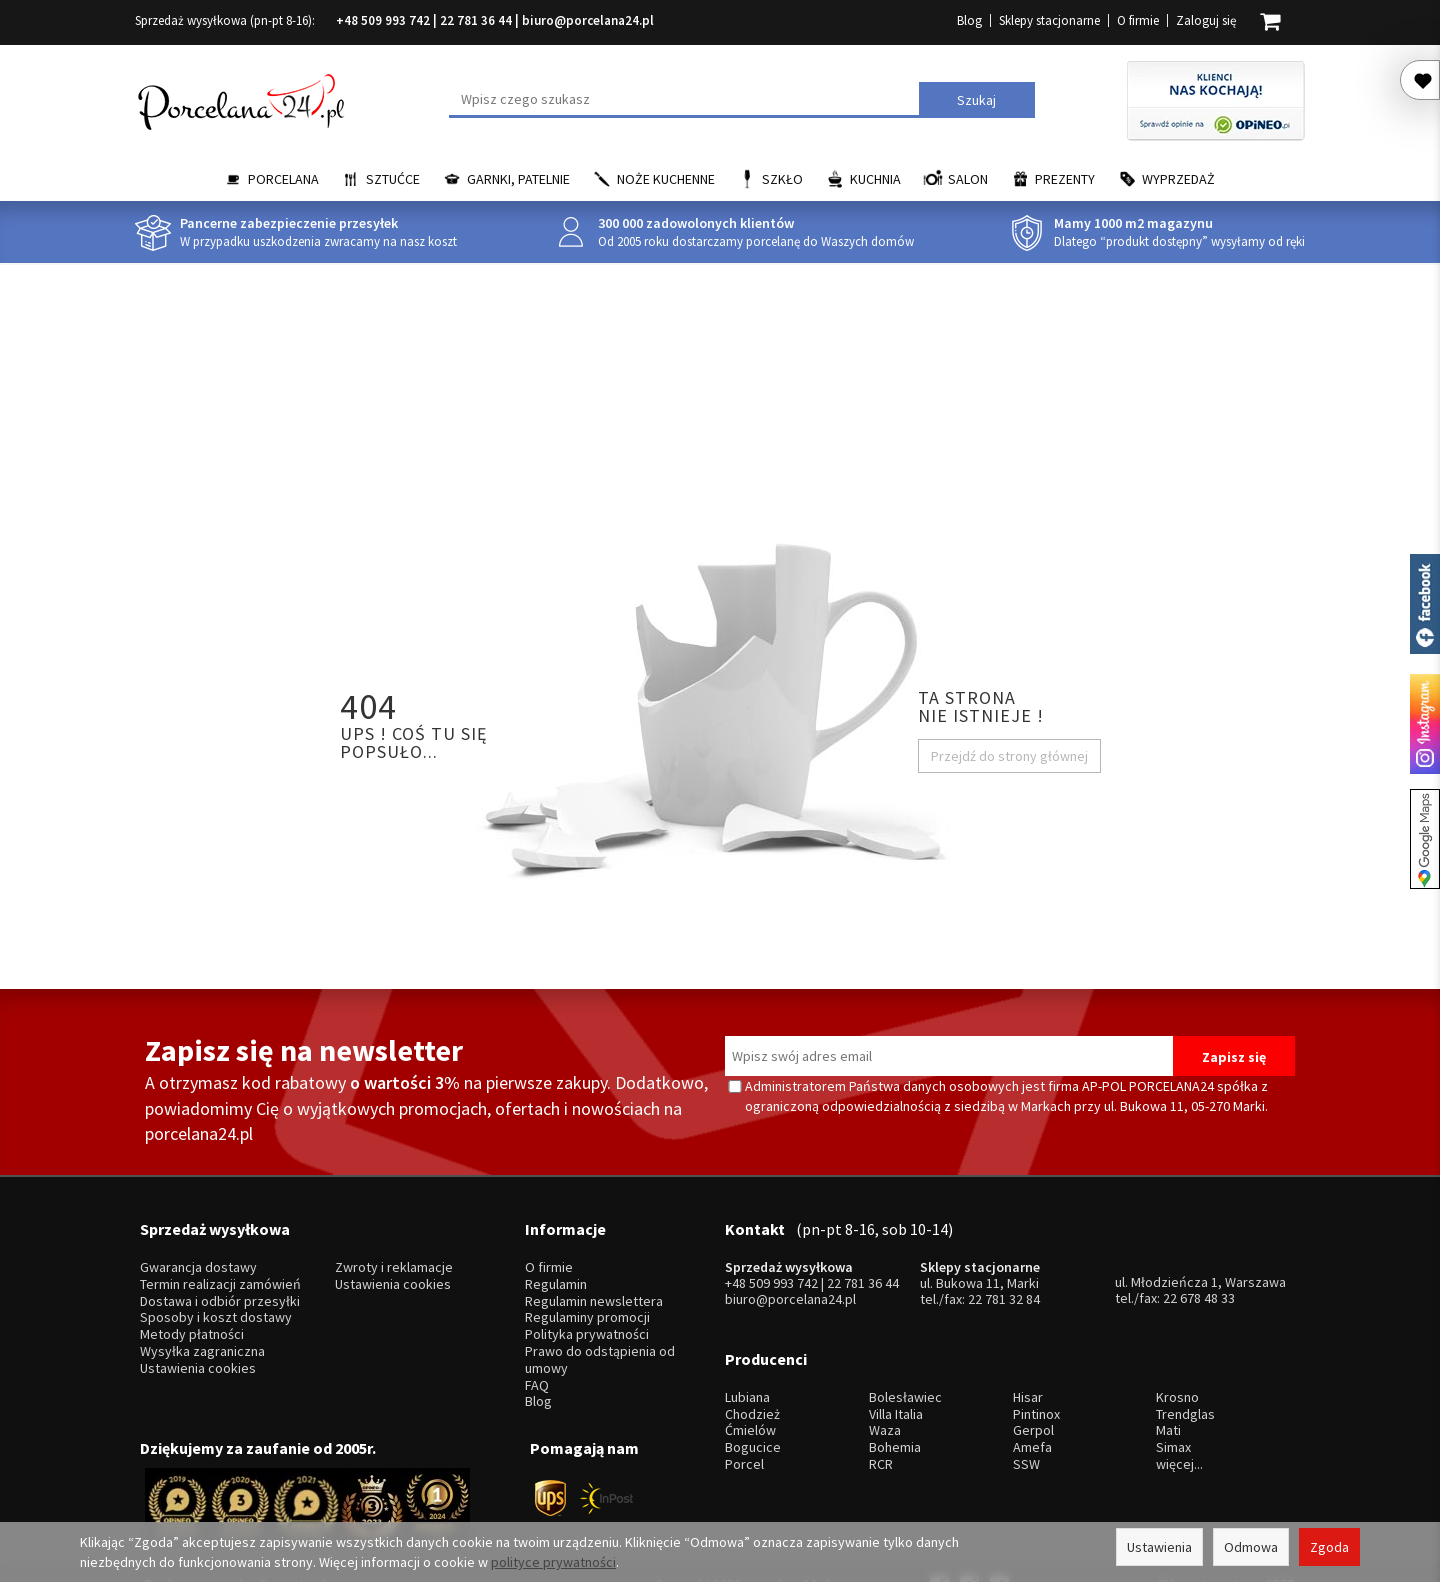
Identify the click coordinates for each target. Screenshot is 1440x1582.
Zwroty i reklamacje (394, 1243)
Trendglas (1185, 1365)
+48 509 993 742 (383, 20)
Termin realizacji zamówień (220, 1260)
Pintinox (1036, 1365)
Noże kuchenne (666, 179)
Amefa (1032, 1399)
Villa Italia (896, 1365)
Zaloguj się (1206, 20)
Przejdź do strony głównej (1009, 756)
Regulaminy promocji (587, 1293)
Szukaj (976, 100)
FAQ (537, 1360)
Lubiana (747, 1348)
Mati (1168, 1382)
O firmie (1138, 20)
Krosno (1177, 1348)
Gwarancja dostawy (198, 1243)
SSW (1026, 1415)
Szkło (782, 179)
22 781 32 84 (1004, 1275)
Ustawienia (1159, 1547)
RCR (881, 1415)
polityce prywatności (553, 1562)
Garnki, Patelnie (518, 179)
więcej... (1179, 1415)
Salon (968, 179)
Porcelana (283, 179)
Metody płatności (192, 1310)
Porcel (744, 1415)
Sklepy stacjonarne (1049, 20)
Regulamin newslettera (594, 1276)
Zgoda (1329, 1547)
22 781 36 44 (476, 20)
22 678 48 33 (1199, 1274)
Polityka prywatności (587, 1310)
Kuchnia (875, 179)
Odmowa (1251, 1547)
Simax (1173, 1399)
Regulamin (556, 1260)
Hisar (1028, 1348)
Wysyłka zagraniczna (202, 1327)
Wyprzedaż (1178, 179)
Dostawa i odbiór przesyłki (220, 1276)
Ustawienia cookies (198, 1343)
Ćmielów (750, 1382)
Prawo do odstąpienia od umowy (600, 1336)
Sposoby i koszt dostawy (216, 1293)
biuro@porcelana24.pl (588, 20)
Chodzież (752, 1365)
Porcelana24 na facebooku (1425, 604)
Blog (969, 20)
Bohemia (895, 1399)
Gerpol (1033, 1382)
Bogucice (753, 1399)
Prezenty (1065, 179)
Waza (885, 1382)
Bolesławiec (905, 1348)
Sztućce (393, 179)
